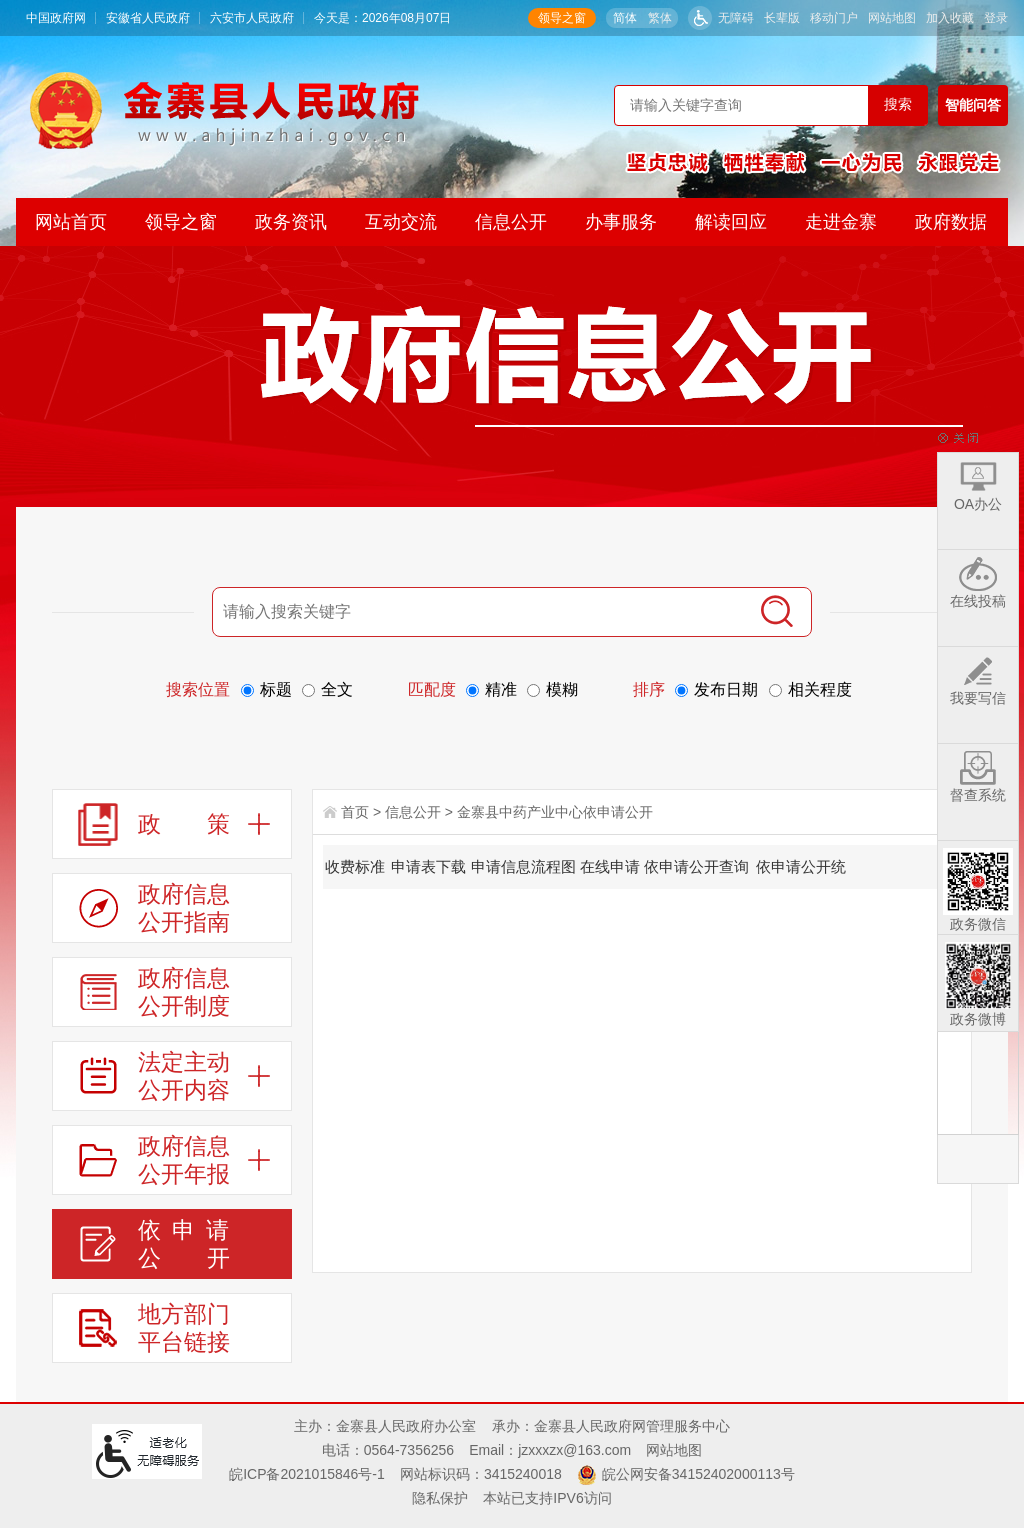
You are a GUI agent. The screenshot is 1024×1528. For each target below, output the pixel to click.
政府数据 (951, 222)
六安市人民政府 (252, 18)
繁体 (660, 18)
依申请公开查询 (696, 866)
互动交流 (401, 222)
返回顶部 (978, 1159)
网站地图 (892, 18)
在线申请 (610, 866)
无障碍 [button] (736, 18)
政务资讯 (291, 222)
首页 (355, 812)
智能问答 (973, 105)
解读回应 (731, 222)
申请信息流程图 (523, 866)
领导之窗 (562, 18)
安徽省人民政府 (148, 18)
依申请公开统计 (801, 873)
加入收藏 (950, 18)
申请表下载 (428, 866)
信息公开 (511, 222)
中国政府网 (56, 18)
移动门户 (834, 18)
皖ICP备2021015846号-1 (307, 1474)
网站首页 (71, 222)
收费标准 (355, 866)
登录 (996, 18)
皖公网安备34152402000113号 (698, 1474)
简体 (625, 18)
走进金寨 (841, 222)
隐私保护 (440, 1498)
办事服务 (621, 222)
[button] (782, 18)
